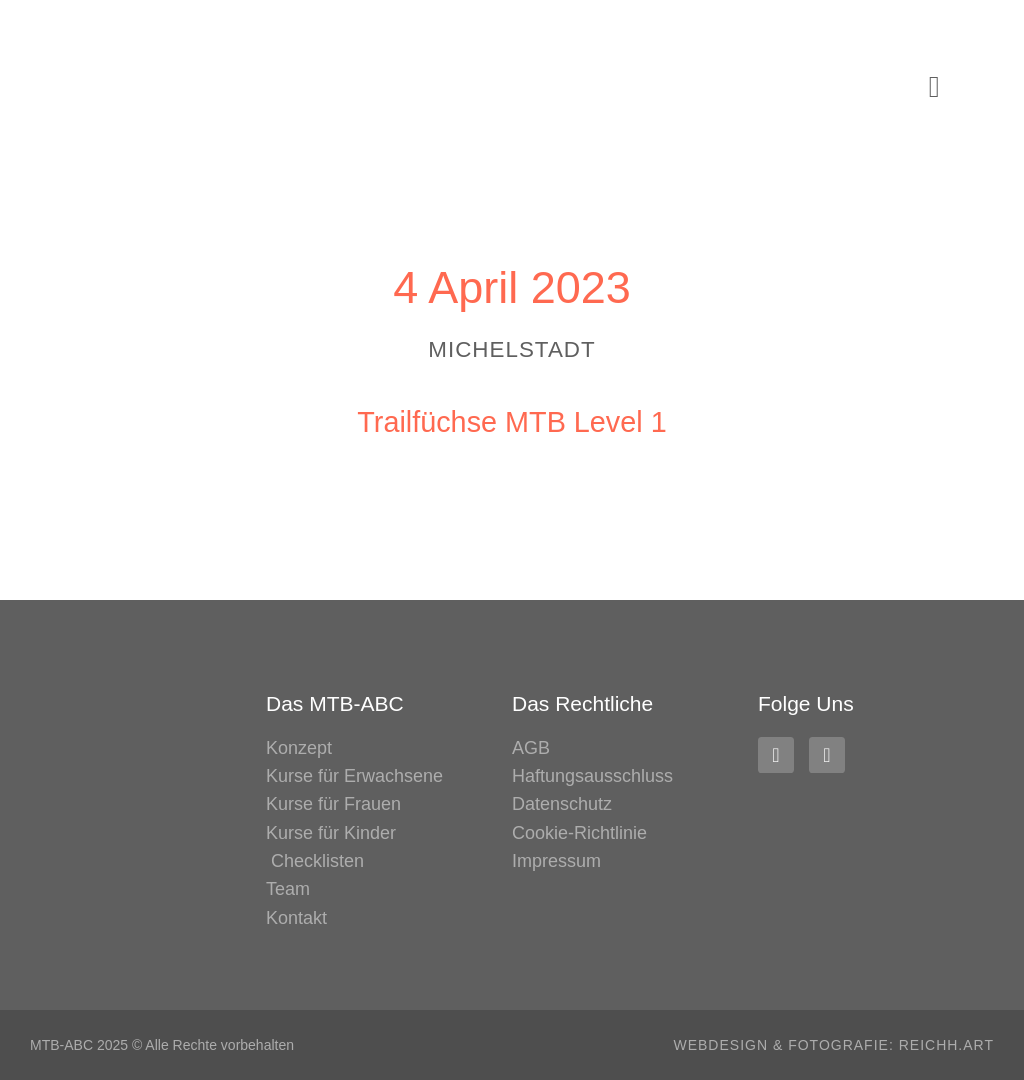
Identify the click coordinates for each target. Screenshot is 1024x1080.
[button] (934, 87)
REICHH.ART (946, 1045)
